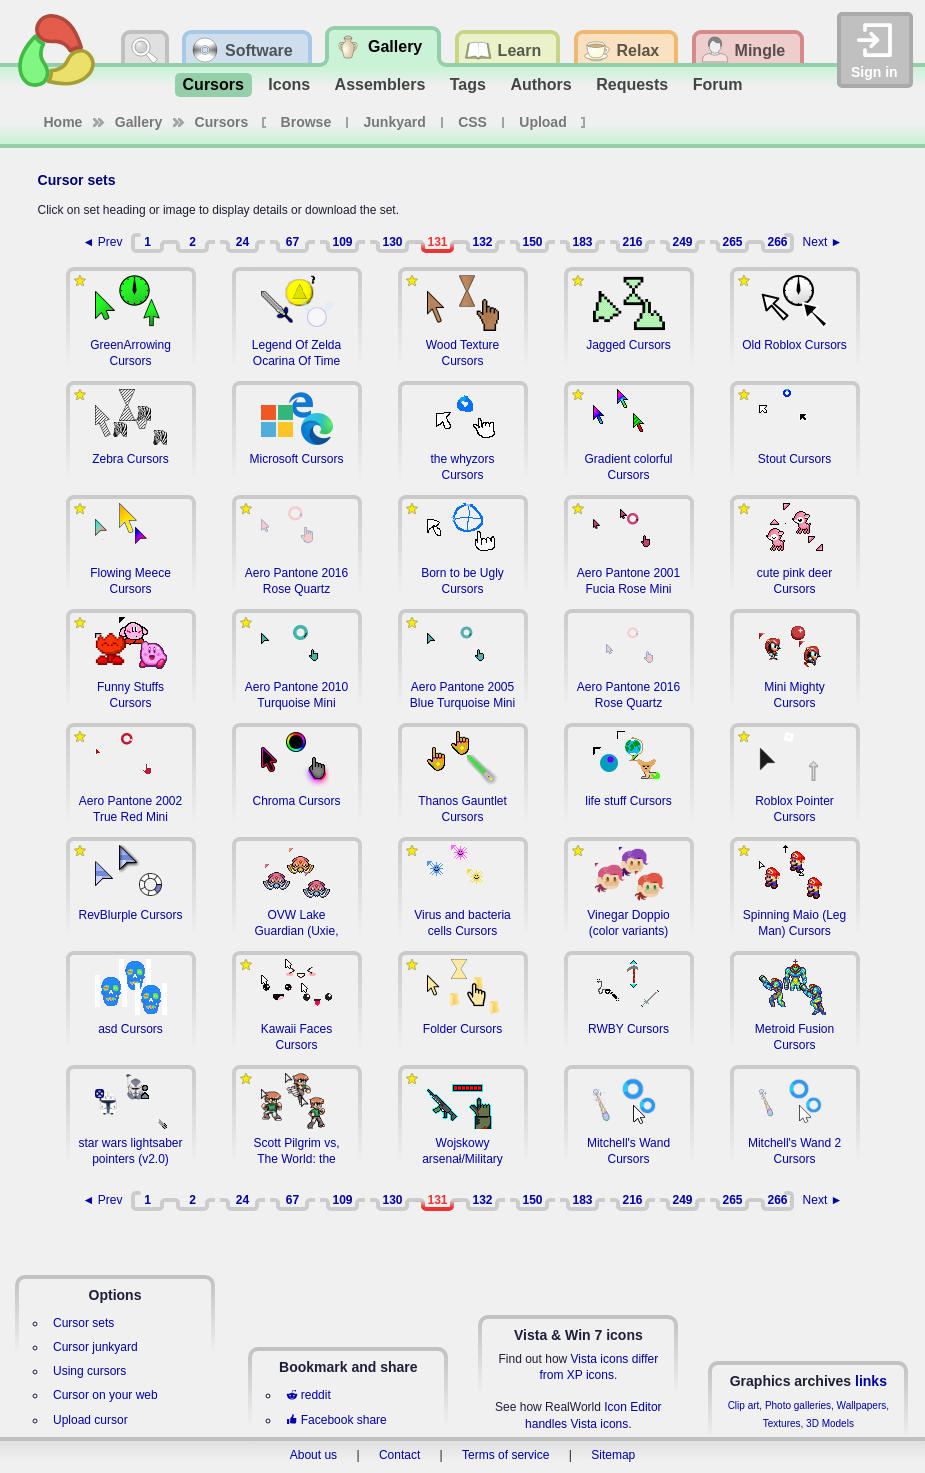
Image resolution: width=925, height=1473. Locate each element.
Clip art (744, 1405)
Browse (306, 122)
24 (242, 242)
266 (777, 242)
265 (732, 242)
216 (632, 242)
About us (313, 1455)
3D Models (830, 1423)
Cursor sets (83, 1323)
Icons (289, 84)
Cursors (213, 84)
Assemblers (380, 84)
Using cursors (89, 1371)
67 (292, 242)
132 (482, 242)
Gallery (138, 122)
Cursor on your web (105, 1395)
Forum (718, 84)
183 (582, 242)
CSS (472, 122)
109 (342, 242)
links (871, 1381)
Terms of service (505, 1455)
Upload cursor (90, 1420)
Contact (399, 1455)
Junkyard (395, 122)
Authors (540, 84)
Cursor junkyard (95, 1347)
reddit (308, 1395)
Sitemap (613, 1455)
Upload (542, 122)
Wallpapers (862, 1405)
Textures (782, 1423)
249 (682, 242)
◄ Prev (103, 242)
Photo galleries (798, 1405)
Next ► (823, 242)
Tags (468, 84)
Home (63, 122)
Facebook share (336, 1420)
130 (392, 242)
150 (532, 242)
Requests (632, 84)
